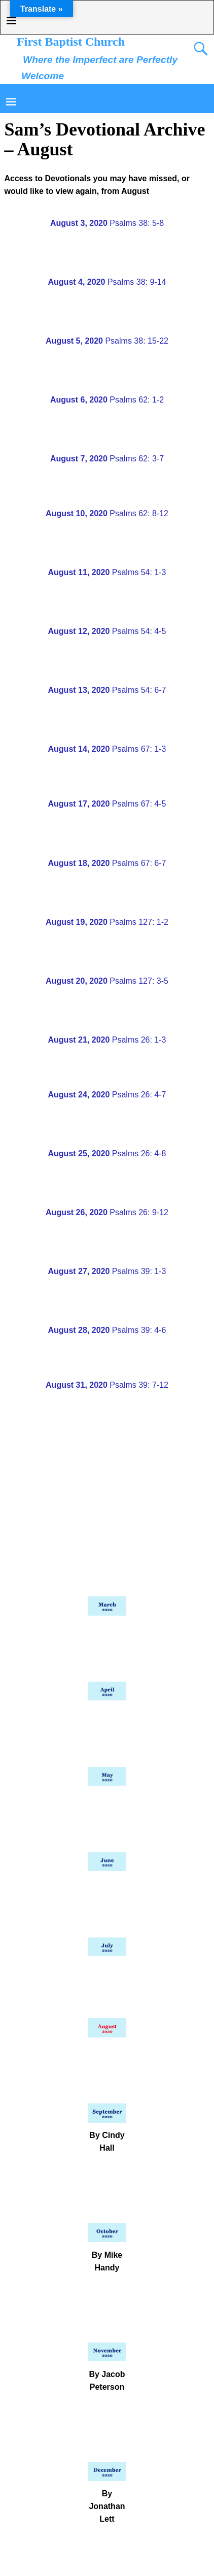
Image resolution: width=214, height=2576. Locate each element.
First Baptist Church (71, 41)
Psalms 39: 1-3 (107, 1271)
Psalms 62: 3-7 (107, 458)
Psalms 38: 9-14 (107, 282)
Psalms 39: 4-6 (107, 1330)
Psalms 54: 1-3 (107, 572)
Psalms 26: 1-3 (107, 1039)
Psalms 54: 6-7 (107, 690)
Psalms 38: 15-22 (107, 341)
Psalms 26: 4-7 (107, 1094)
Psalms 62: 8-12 (107, 513)
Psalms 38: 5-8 (107, 223)
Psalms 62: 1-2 (107, 399)
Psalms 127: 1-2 (107, 922)
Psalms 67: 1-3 (107, 749)
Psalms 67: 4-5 (107, 803)
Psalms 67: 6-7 (107, 863)
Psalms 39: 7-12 (107, 1385)
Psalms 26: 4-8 (107, 1153)
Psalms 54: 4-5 (107, 631)
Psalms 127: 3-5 (107, 981)
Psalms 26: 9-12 (107, 1212)
